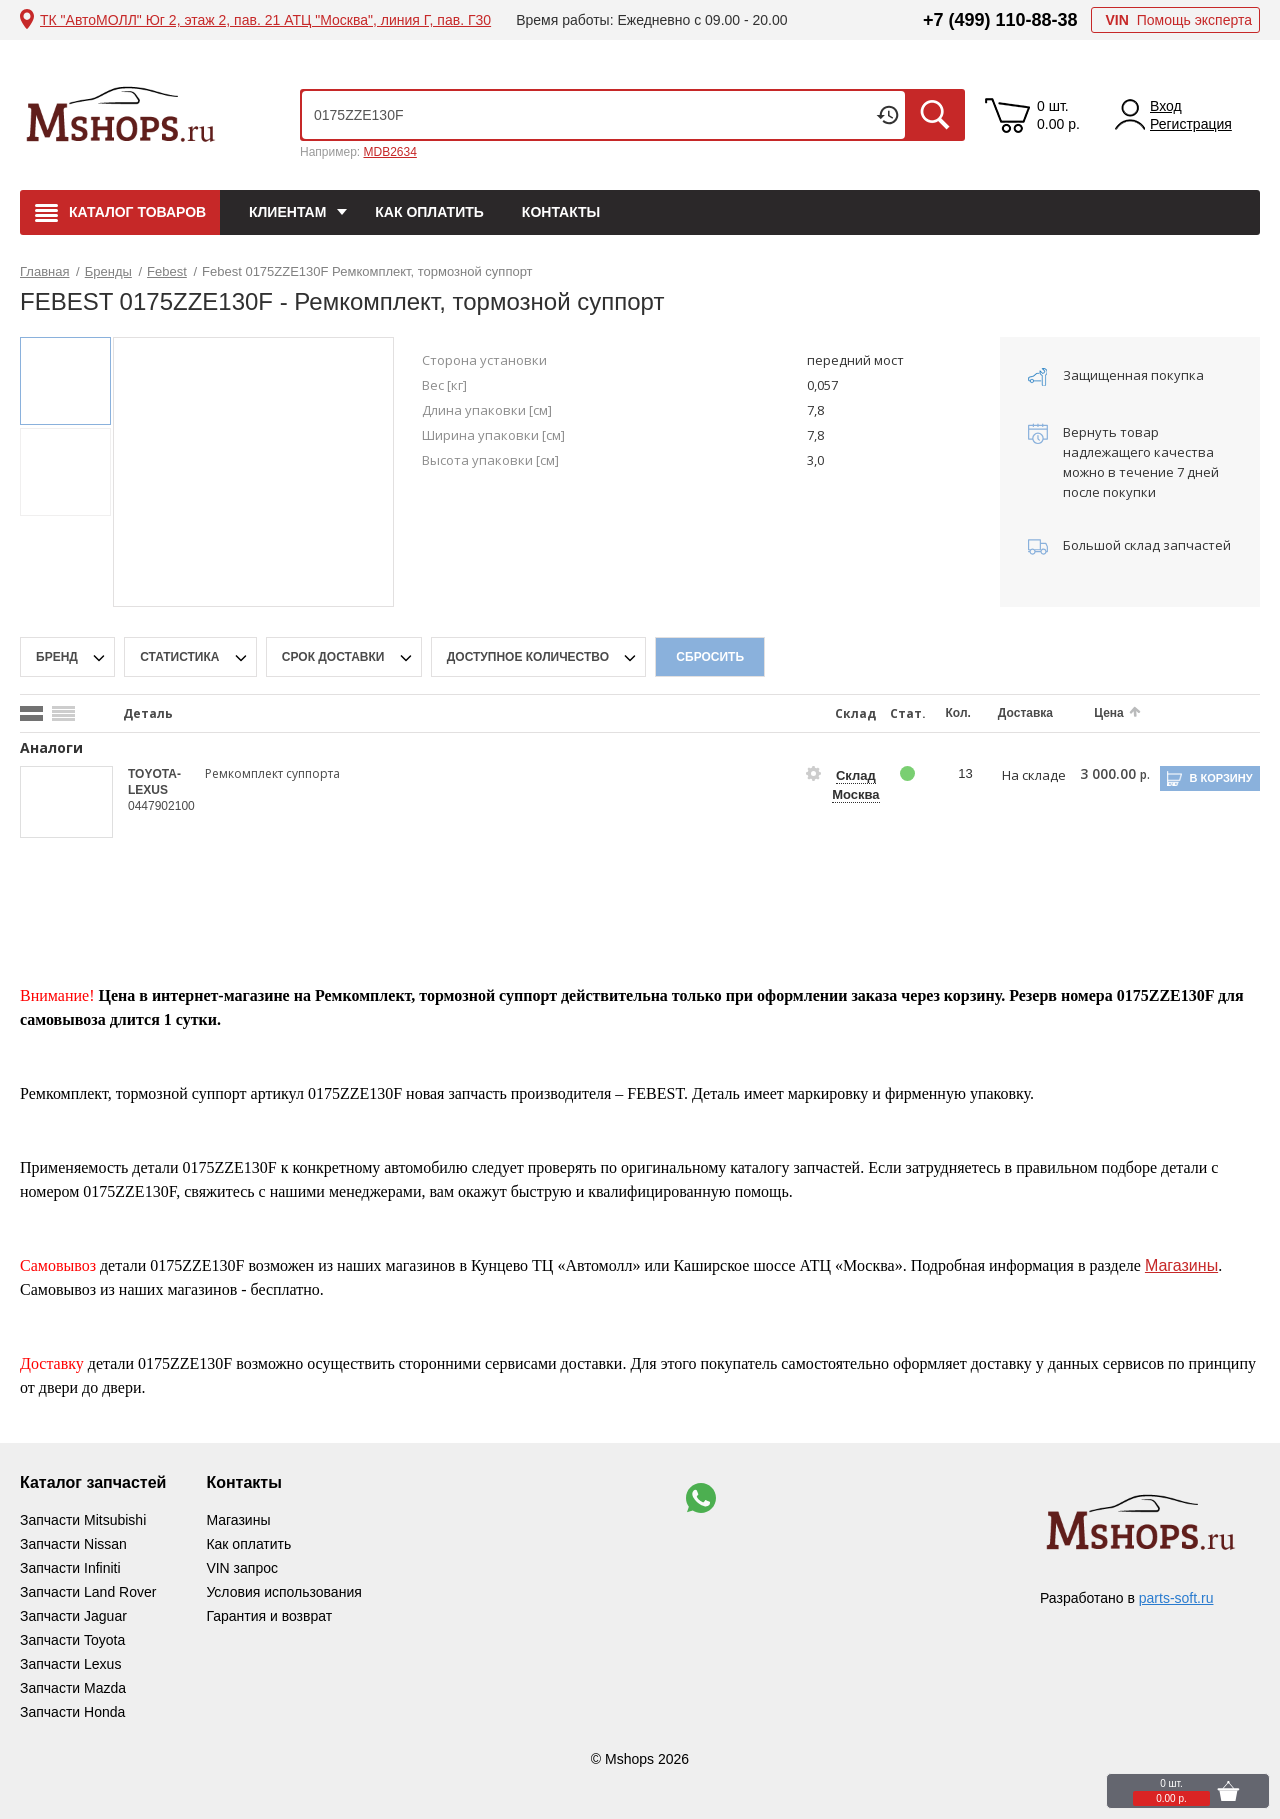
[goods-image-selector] (67, 802)
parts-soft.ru (1176, 1598)
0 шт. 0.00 (1058, 115)
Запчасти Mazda (73, 1688)
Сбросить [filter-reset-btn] (710, 657)
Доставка (1025, 713)
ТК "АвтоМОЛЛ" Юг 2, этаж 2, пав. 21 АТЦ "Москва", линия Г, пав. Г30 (265, 20)
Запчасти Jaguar (73, 1616)
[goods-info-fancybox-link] (814, 774)
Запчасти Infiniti (70, 1568)
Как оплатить (429, 212)
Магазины (1181, 1265)
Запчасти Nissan (73, 1544)
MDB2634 (389, 152)
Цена (1109, 713)
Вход (1166, 106)
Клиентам (287, 212)
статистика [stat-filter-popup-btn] (181, 657)
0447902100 (161, 806)
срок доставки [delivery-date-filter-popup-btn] (335, 657)
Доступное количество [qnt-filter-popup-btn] (530, 657)
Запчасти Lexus (70, 1664)
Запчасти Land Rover (88, 1592)
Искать (935, 115)
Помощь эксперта (1178, 20)
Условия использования (283, 1592)
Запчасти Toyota (72, 1640)
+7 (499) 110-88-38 (1000, 20)
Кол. (958, 713)
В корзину (1220, 778)
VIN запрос (242, 1568)
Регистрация (1191, 124)
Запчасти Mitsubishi (83, 1520)
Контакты (561, 212)
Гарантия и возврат (269, 1616)
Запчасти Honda (72, 1712)
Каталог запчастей (93, 1482)
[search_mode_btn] (31, 713)
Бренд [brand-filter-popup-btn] (58, 657)
